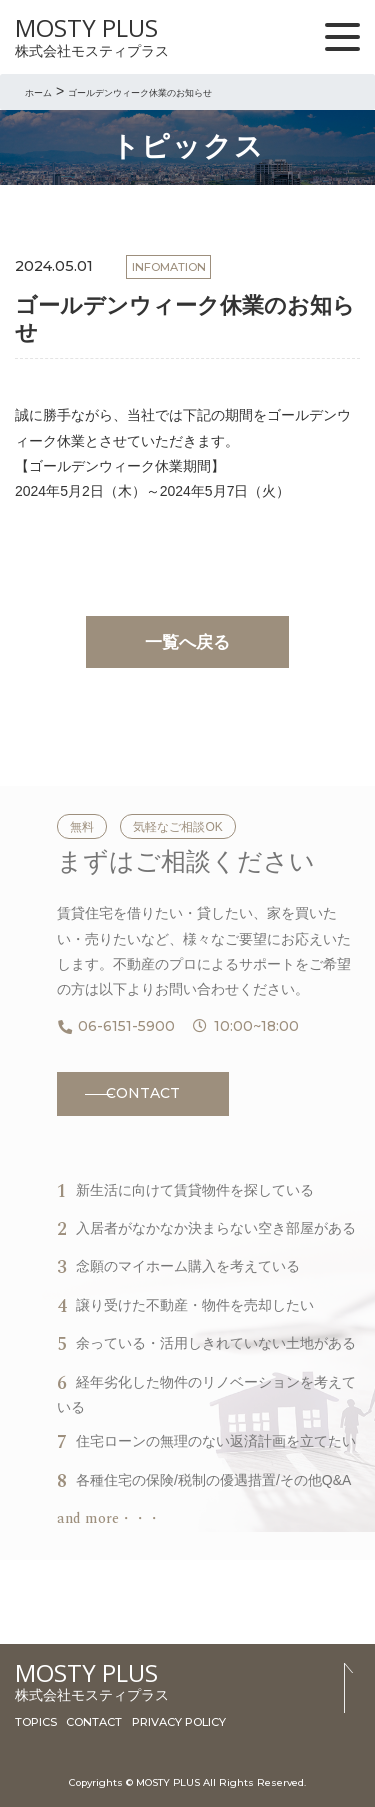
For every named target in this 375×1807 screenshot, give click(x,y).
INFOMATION (169, 267)
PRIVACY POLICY (179, 1722)
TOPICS (36, 1722)
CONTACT (143, 1093)
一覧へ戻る (187, 642)
